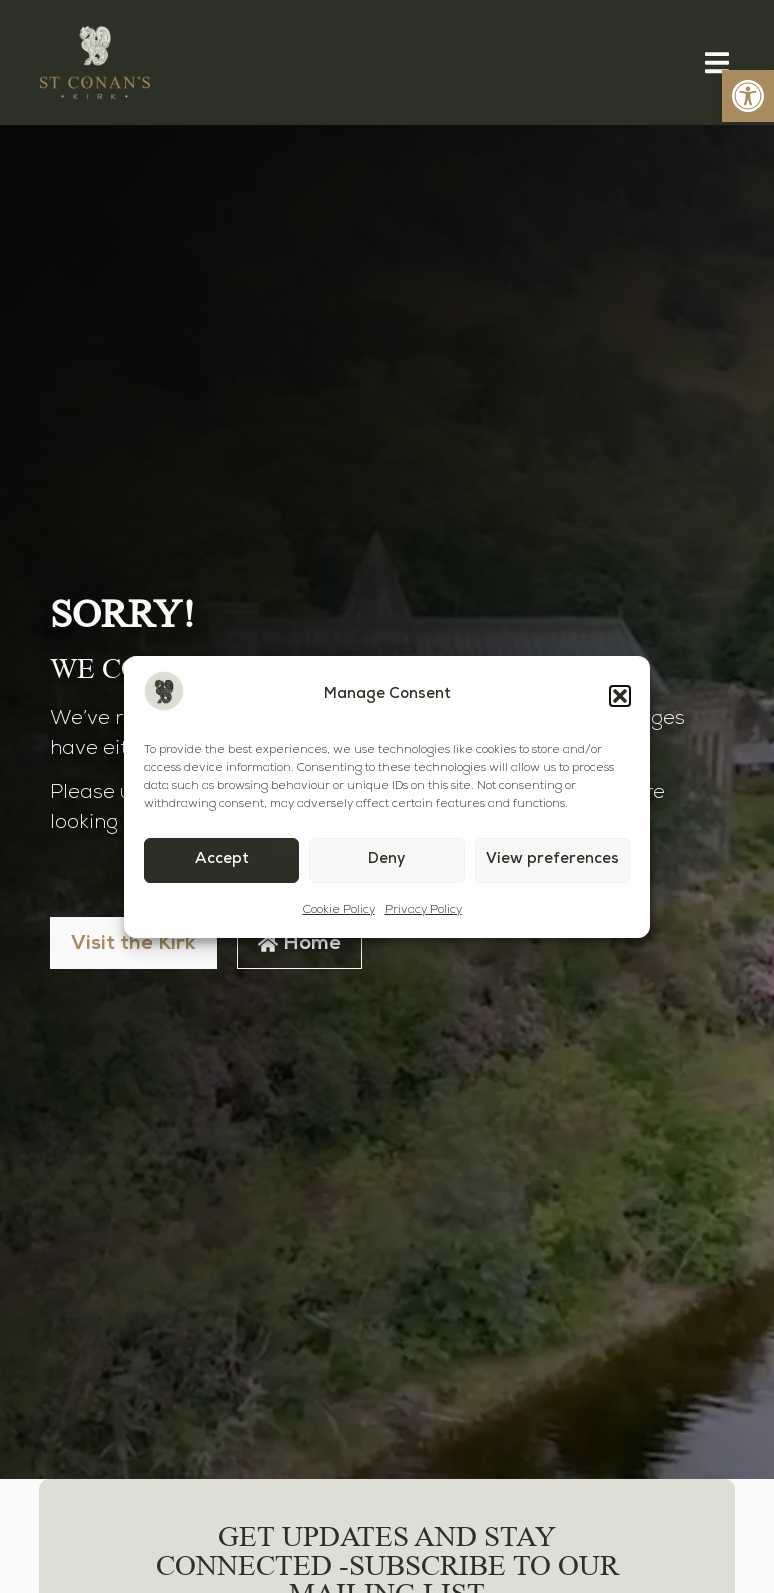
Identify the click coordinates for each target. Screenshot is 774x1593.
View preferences (552, 859)
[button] (620, 696)
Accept (222, 859)
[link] (748, 96)
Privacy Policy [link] (423, 910)
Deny (386, 859)
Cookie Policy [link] (339, 910)
